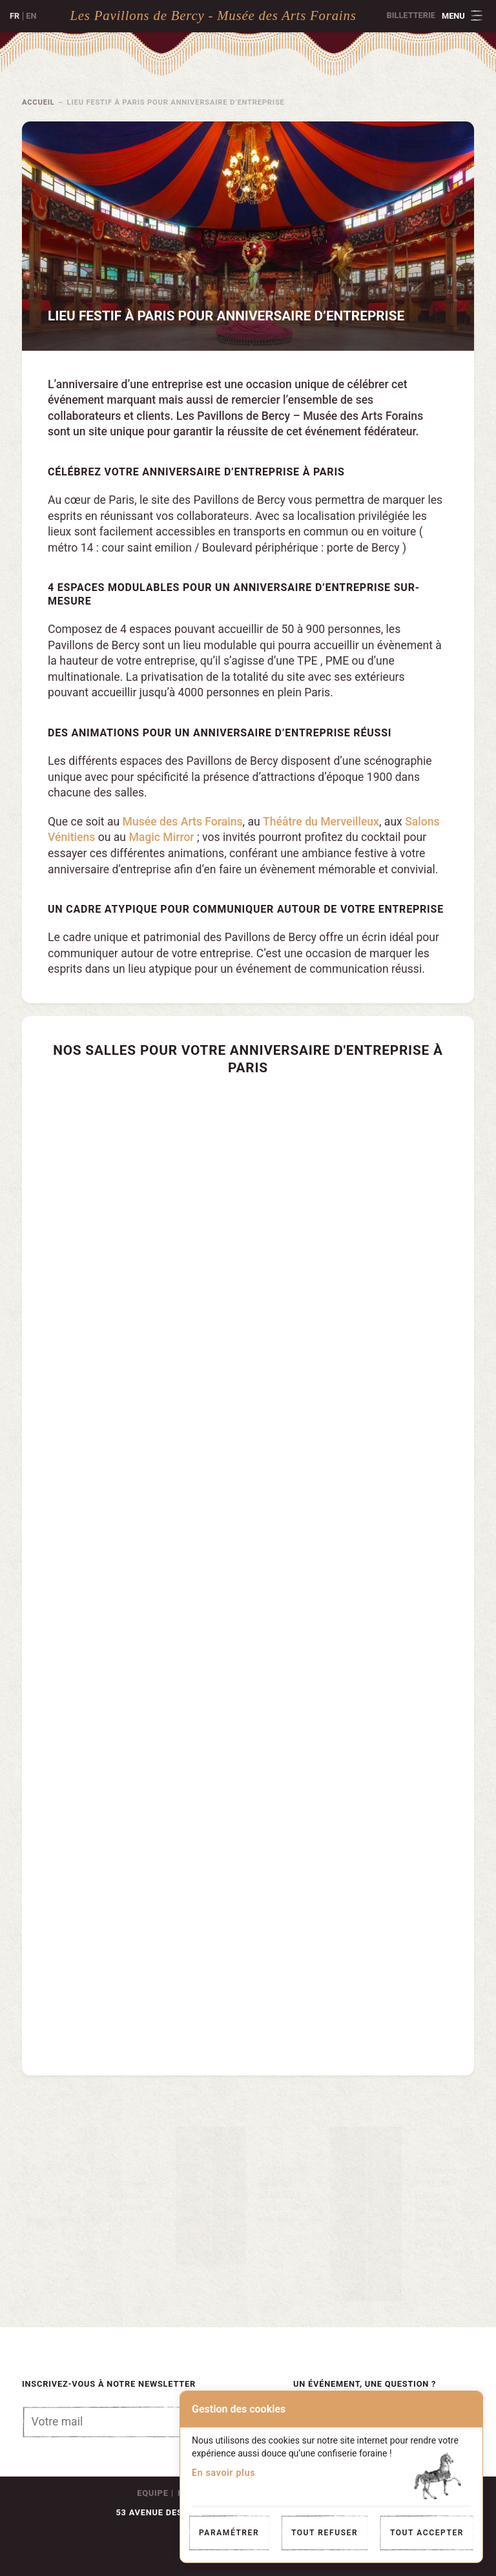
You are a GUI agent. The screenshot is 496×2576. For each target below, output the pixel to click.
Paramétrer (229, 2533)
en (31, 16)
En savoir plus (223, 2472)
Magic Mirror (161, 837)
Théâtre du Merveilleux (321, 821)
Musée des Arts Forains (183, 821)
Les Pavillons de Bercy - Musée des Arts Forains (213, 15)
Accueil (38, 102)
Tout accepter (427, 2533)
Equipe (152, 2493)
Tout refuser (324, 2533)
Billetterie (411, 15)
